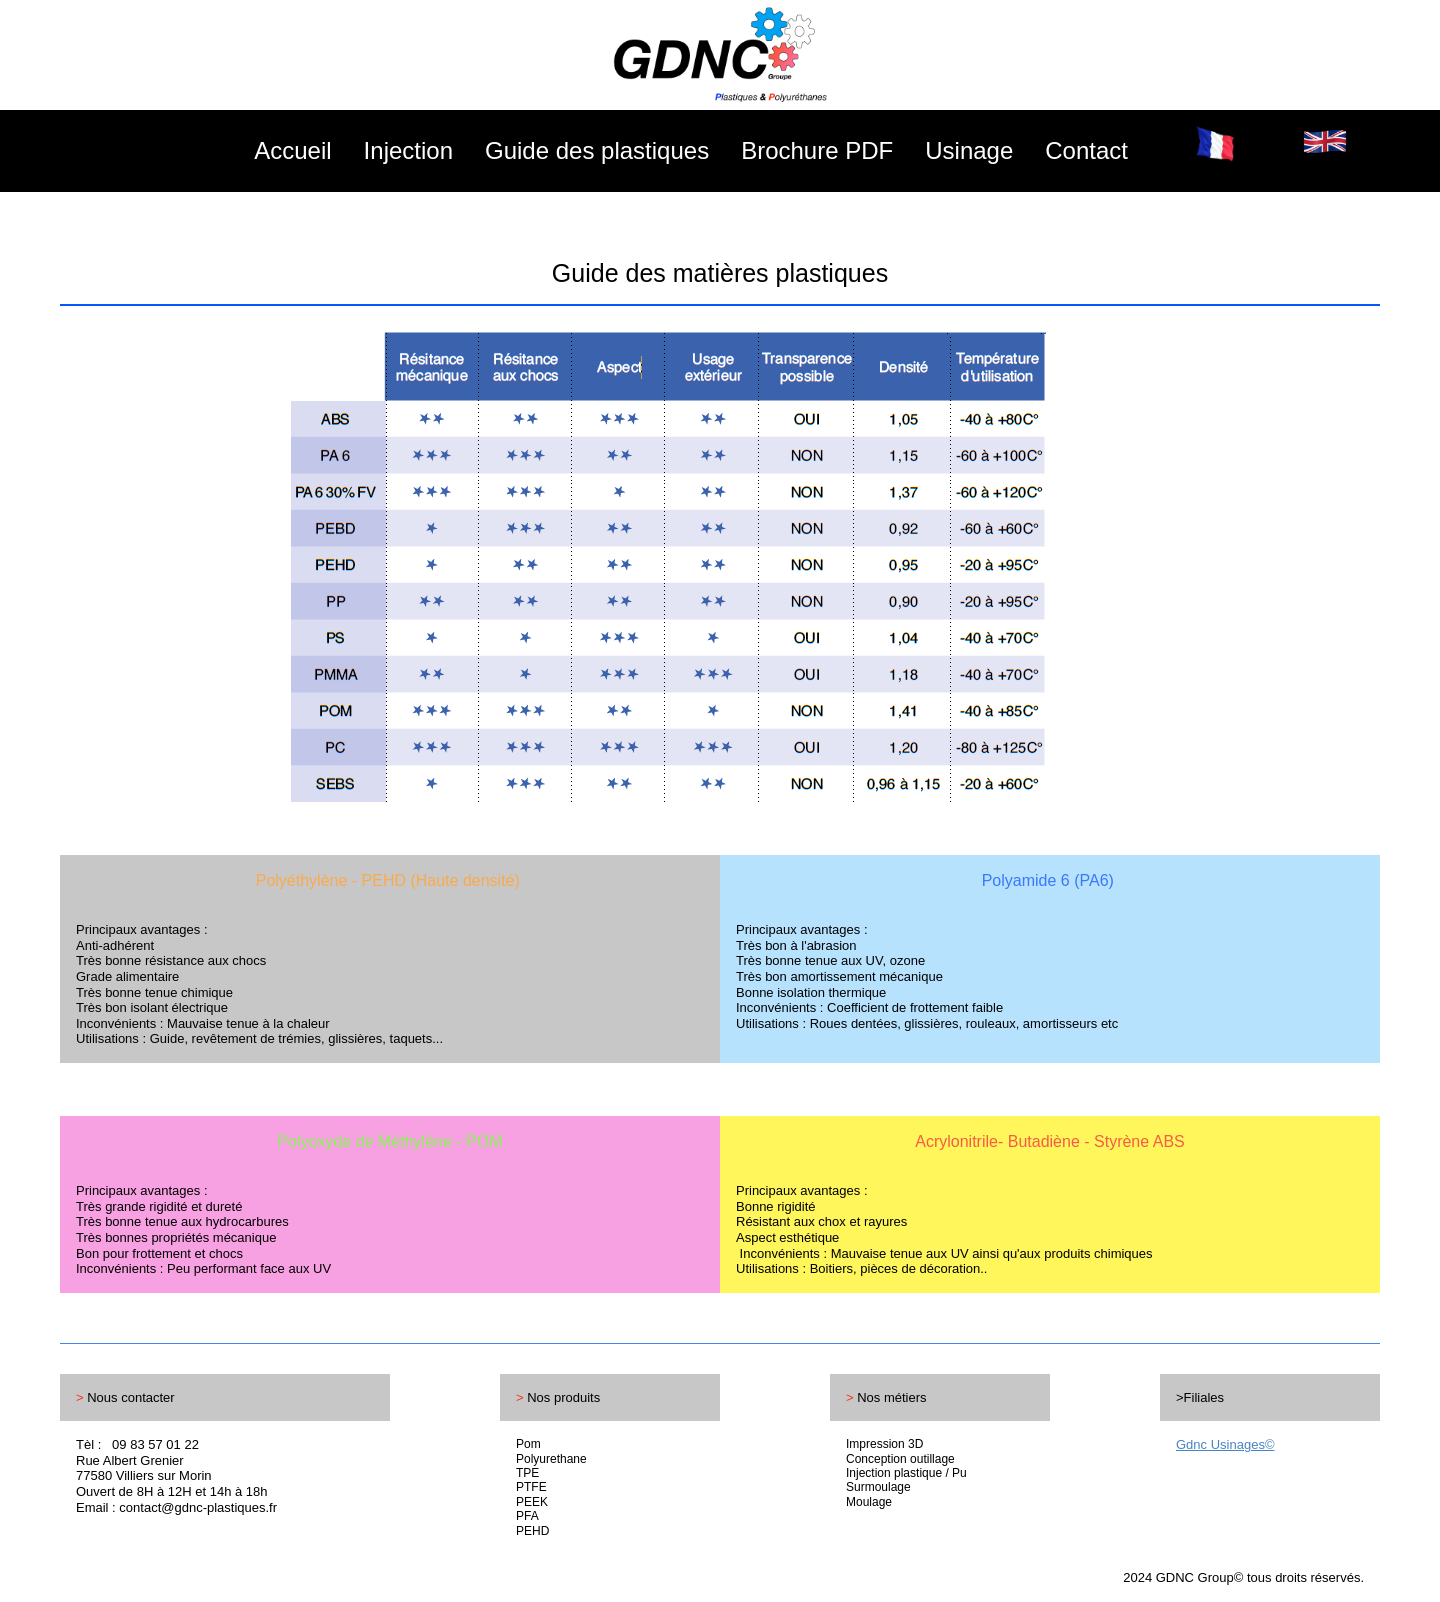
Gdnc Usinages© (1225, 1444)
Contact (1086, 150)
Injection (408, 150)
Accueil (292, 150)
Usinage (969, 150)
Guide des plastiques (597, 150)
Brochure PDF (817, 150)
